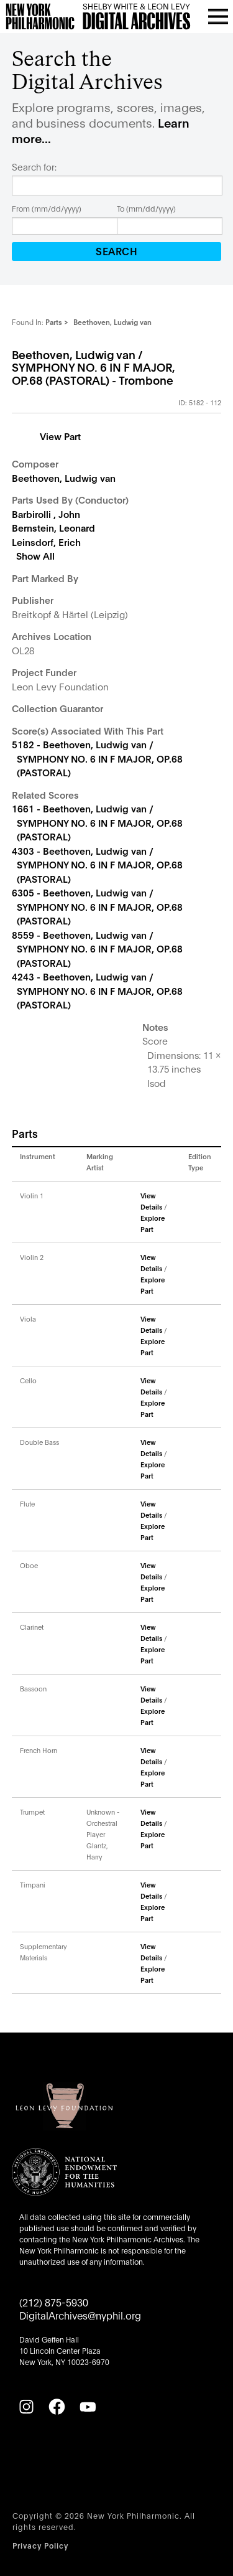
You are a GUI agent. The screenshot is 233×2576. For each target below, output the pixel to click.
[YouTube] (88, 2407)
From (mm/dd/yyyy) (46, 208)
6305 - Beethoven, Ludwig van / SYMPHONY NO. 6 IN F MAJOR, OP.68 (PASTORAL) (97, 906)
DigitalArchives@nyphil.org (80, 2314)
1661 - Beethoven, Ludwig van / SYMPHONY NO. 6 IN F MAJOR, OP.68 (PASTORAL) (97, 822)
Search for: (34, 166)
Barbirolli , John (46, 513)
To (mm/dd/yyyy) (146, 208)
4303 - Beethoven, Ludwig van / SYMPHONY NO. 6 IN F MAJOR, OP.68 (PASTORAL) (97, 864)
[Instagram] (26, 2407)
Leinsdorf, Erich (46, 541)
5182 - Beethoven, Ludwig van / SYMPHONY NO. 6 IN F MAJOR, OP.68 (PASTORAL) (97, 758)
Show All (35, 555)
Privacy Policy (40, 2545)
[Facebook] (56, 2407)
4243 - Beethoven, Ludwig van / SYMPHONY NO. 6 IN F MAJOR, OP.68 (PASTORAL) (97, 990)
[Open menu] (218, 16)
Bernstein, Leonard (53, 527)
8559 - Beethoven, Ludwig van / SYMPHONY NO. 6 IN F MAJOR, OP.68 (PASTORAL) (97, 948)
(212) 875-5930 (53, 2301)
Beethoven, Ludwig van (64, 477)
